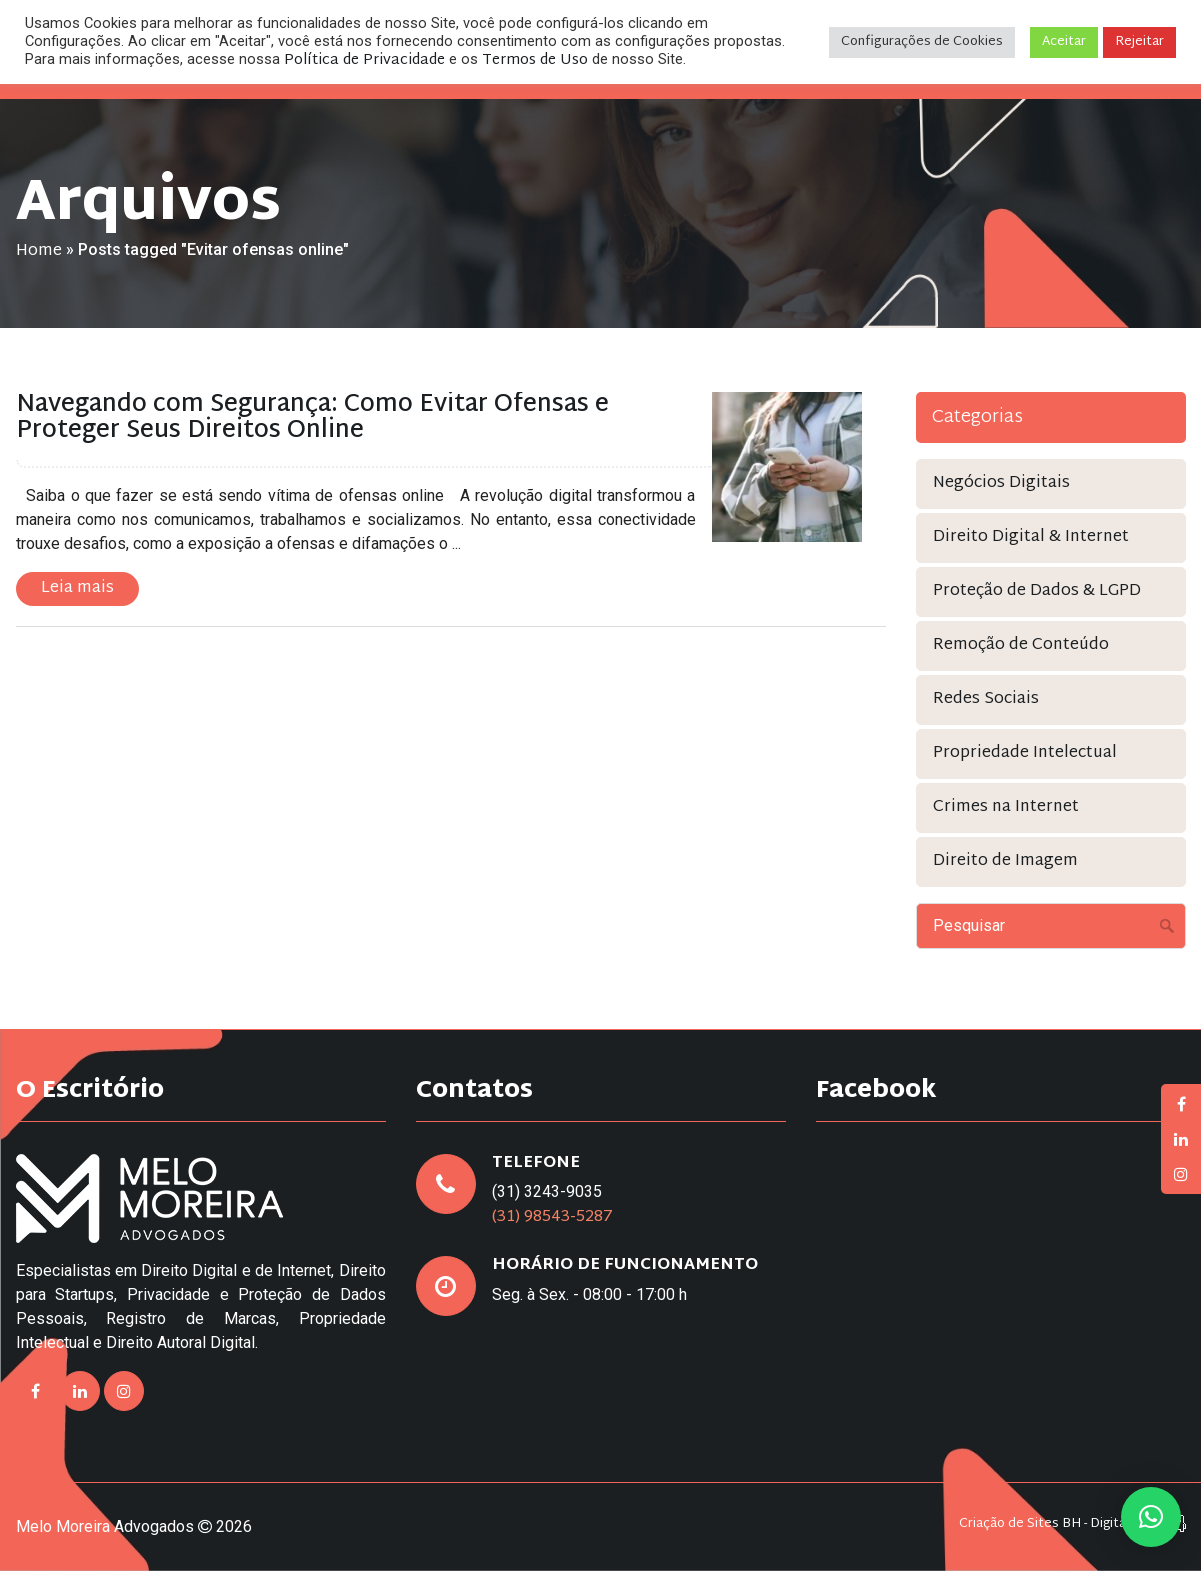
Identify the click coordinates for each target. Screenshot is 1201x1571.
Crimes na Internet (1006, 807)
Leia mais (77, 588)
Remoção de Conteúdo (1021, 645)
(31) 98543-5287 (552, 1217)
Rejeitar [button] (1139, 42)
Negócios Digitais (1001, 483)
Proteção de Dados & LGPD (1037, 591)
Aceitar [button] (1064, 42)
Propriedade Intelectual (1025, 753)
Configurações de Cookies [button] (922, 42)
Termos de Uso (535, 60)
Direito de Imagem (1005, 861)
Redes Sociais (986, 699)
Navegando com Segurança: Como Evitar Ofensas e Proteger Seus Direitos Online (312, 418)
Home (39, 251)
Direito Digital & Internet (1031, 537)
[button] (1151, 1517)
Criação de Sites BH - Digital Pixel (1060, 1524)
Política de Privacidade (364, 60)
